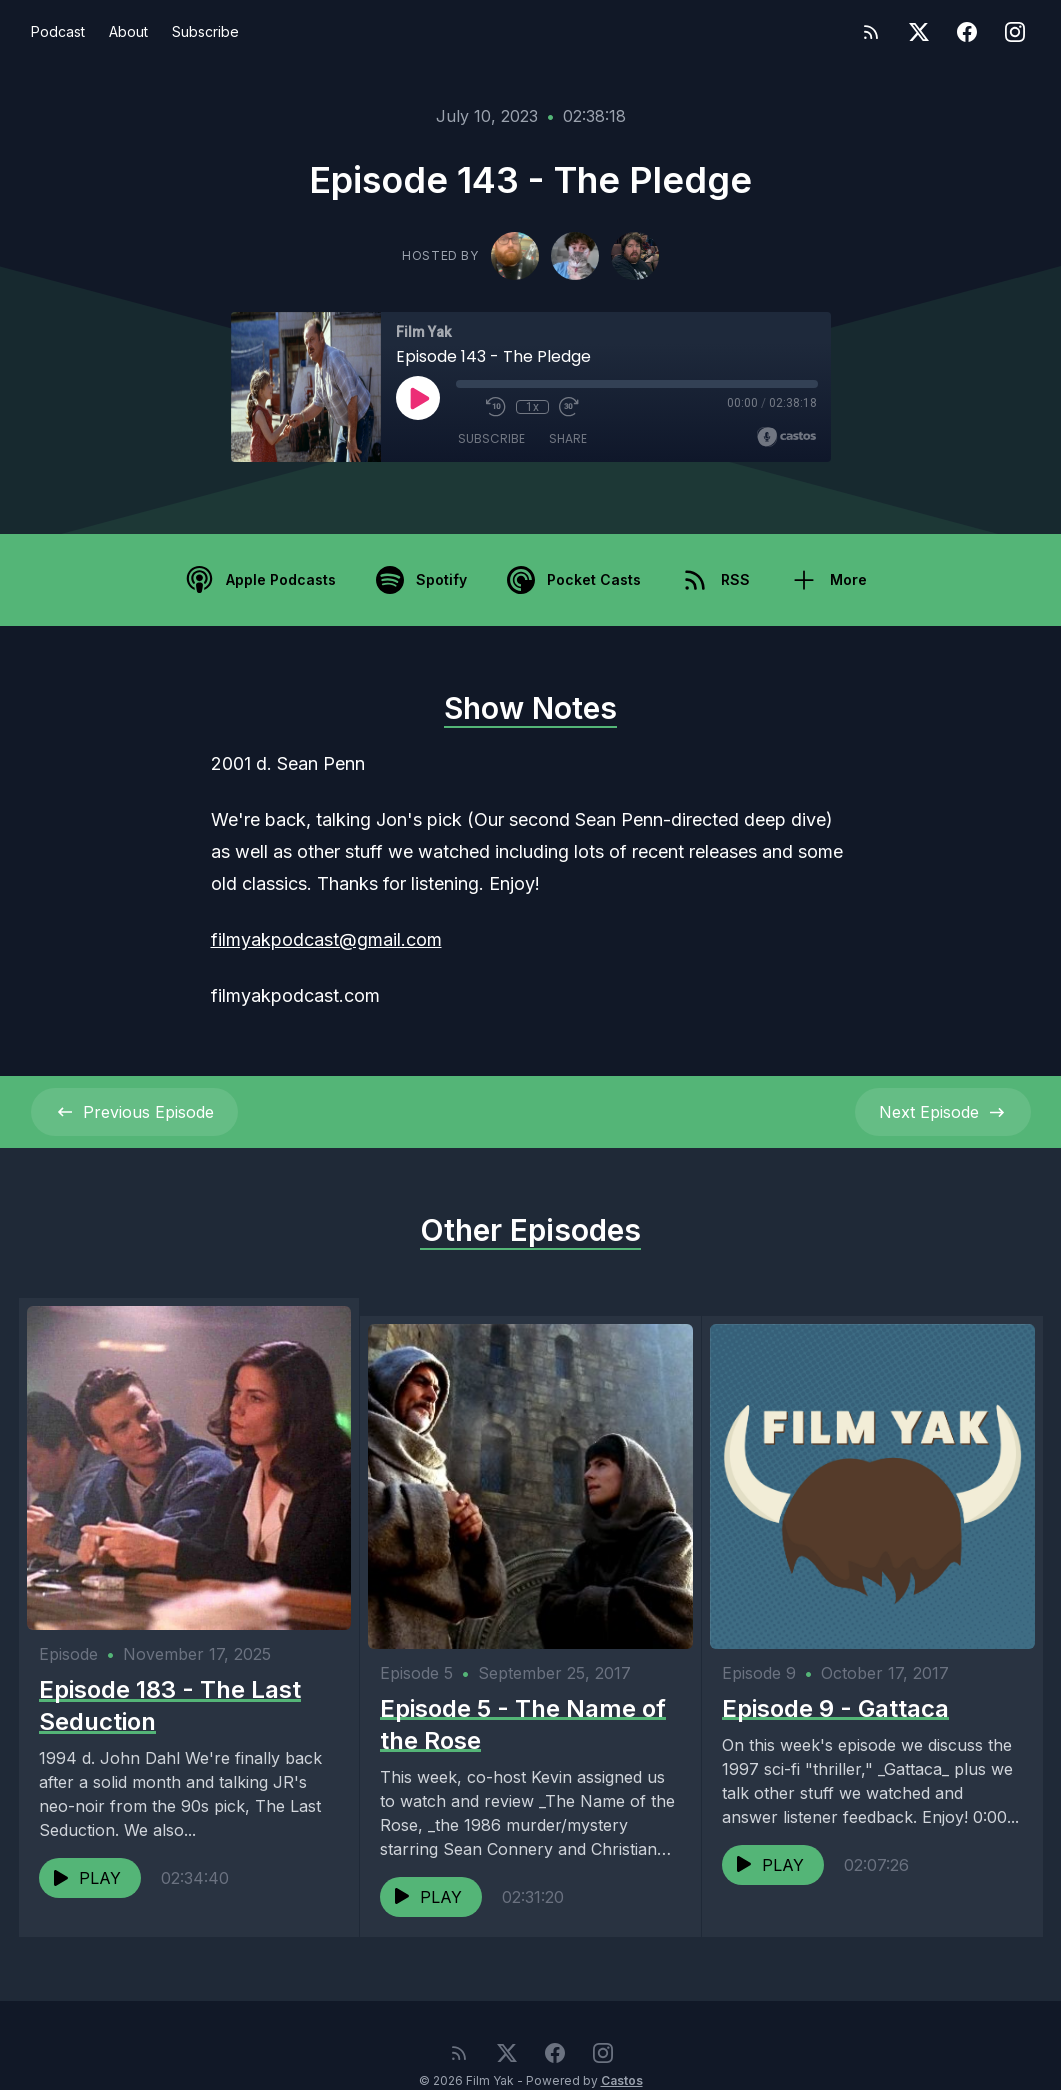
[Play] (418, 398)
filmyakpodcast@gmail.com (326, 939)
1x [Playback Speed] (531, 407)
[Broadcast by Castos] (786, 437)
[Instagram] (1015, 32)
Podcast (58, 31)
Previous (134, 1112)
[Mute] (466, 407)
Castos (622, 2049)
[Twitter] (919, 32)
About (128, 31)
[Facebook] (967, 32)
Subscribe (205, 31)
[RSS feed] (871, 32)
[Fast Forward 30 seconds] (568, 407)
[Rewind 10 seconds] (496, 407)
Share (568, 439)
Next (943, 1112)
